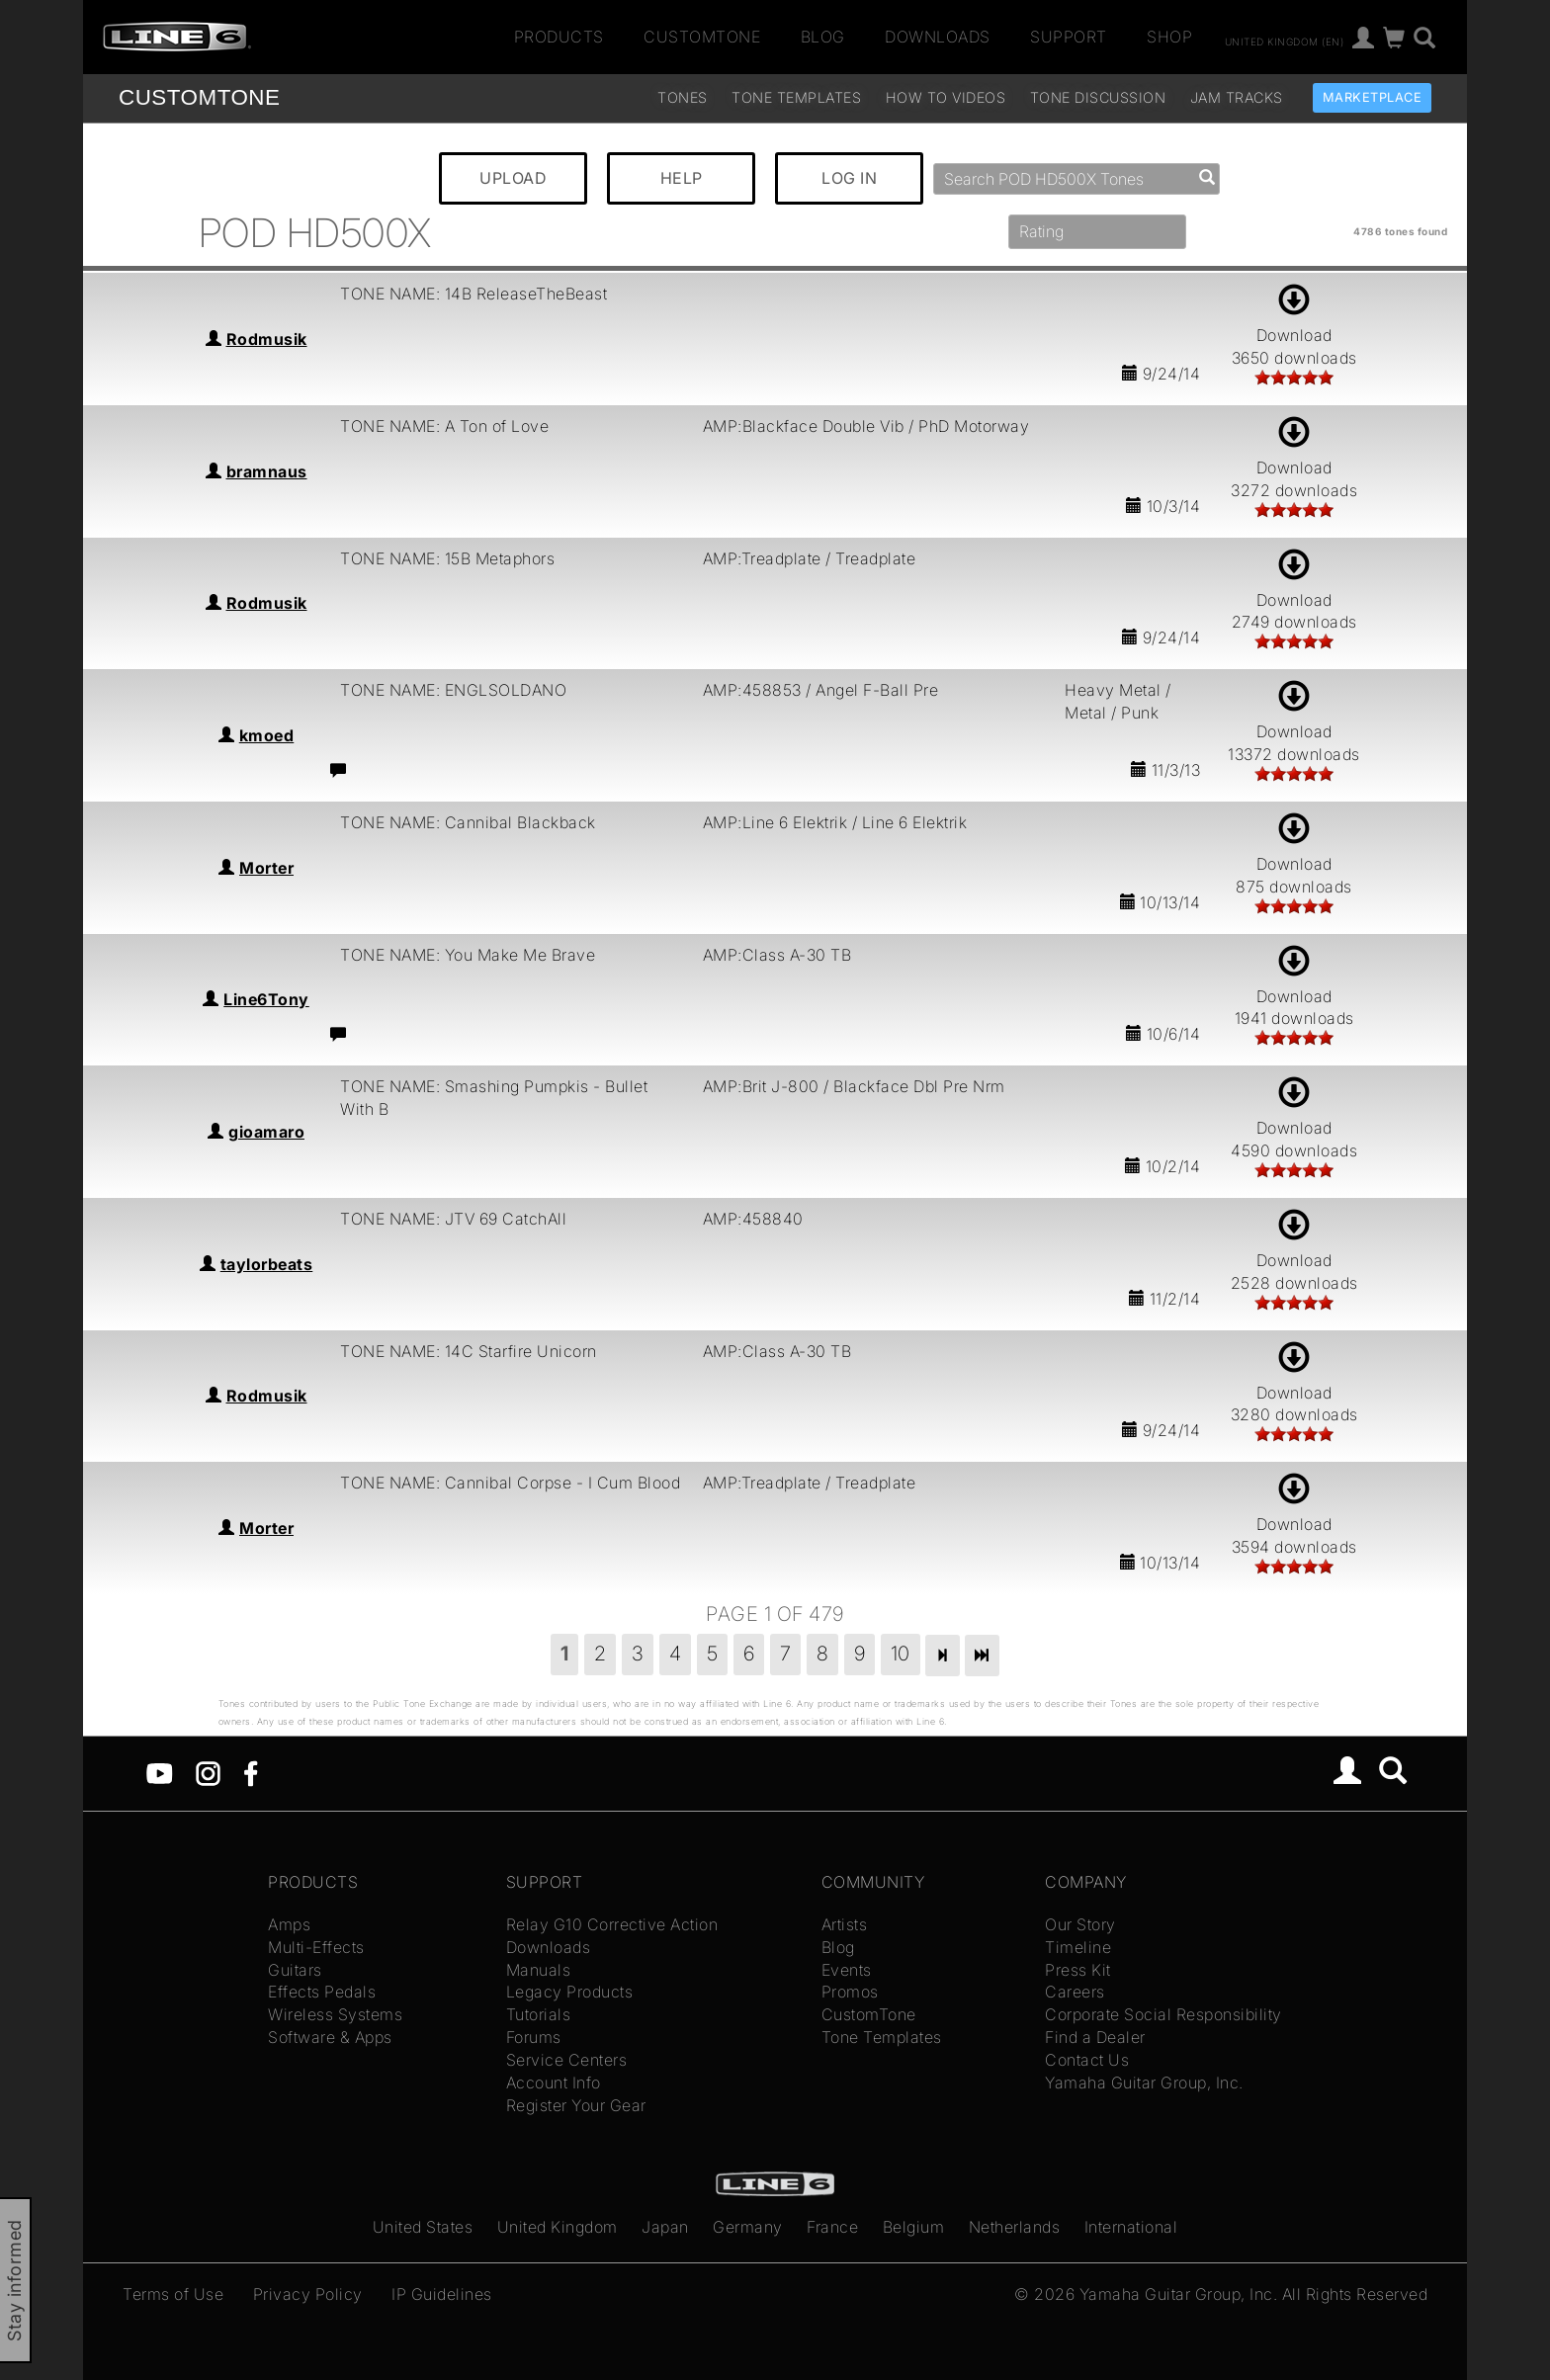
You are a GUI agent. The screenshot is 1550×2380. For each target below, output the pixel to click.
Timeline (1078, 1947)
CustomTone (702, 36)
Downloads (937, 36)
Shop (1169, 36)
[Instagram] (208, 1772)
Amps (289, 1924)
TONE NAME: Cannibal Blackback (468, 822)
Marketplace (1372, 97)
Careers (1075, 1991)
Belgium (914, 2227)
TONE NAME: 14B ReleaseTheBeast (473, 293)
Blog (823, 36)
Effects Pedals (322, 1991)
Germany (748, 2227)
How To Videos (946, 97)
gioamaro (266, 1132)
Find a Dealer (1095, 2037)
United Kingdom (557, 2227)
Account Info (553, 2082)
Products (559, 36)
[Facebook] (250, 1772)
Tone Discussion (1098, 97)
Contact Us (1087, 2060)
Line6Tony (266, 999)
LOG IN (849, 178)
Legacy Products (570, 1991)
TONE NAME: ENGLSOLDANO (453, 690)
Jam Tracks (1236, 97)
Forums (533, 2037)
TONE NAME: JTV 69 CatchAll (453, 1219)
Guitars (295, 1970)
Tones (682, 97)
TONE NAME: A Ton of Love (444, 426)
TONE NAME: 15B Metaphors (447, 558)
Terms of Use (173, 2294)
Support (1068, 36)
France (832, 2227)
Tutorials (538, 2014)
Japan (665, 2227)
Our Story (1080, 1924)
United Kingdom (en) (1284, 40)
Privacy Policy (308, 2294)
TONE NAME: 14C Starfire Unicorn (468, 1351)
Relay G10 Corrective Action (612, 1924)
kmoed (267, 735)
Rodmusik (266, 339)
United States (423, 2227)
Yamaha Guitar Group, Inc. (1144, 2082)
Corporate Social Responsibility (1163, 2014)
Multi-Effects (316, 1947)
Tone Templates (796, 97)
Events (846, 1970)
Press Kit (1078, 1970)
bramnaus (266, 471)
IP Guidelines (441, 2294)
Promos (850, 1991)
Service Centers (567, 2060)
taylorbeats (266, 1264)
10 (900, 1653)
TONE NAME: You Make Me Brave (467, 955)
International (1131, 2227)
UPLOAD (513, 178)
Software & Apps (330, 2037)
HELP (681, 178)
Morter (266, 868)
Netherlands (1015, 2227)
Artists (844, 1924)
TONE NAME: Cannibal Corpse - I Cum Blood (510, 1482)
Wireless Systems (335, 2014)
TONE (199, 97)
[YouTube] (159, 1772)
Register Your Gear (576, 2105)
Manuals (538, 1970)
